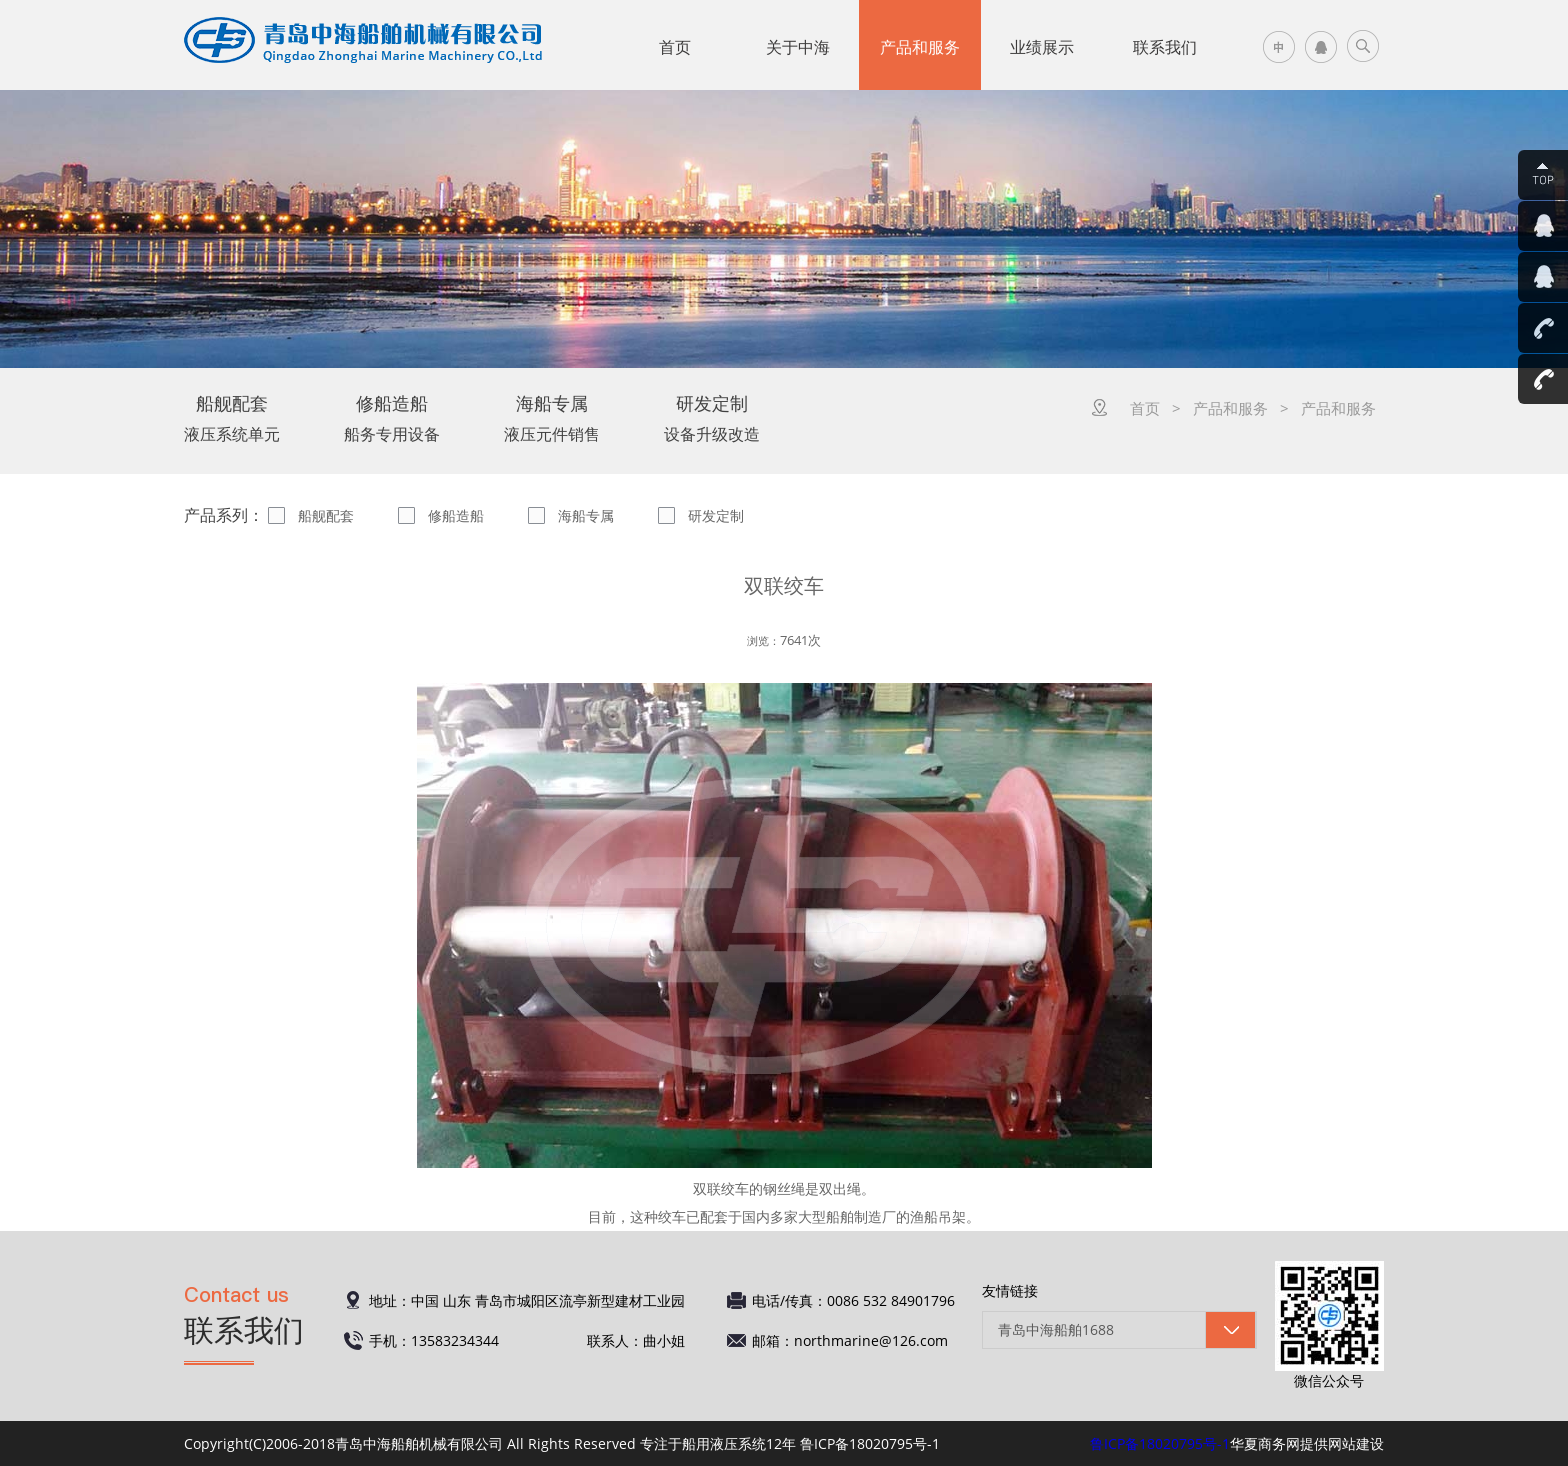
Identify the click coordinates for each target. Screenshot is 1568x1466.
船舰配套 (326, 515)
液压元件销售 (552, 418)
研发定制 (716, 515)
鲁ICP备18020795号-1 (1160, 1443)
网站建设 (1356, 1443)
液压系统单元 (232, 418)
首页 (675, 47)
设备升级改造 (712, 418)
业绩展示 (1042, 47)
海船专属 (586, 515)
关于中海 (798, 47)
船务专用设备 (392, 418)
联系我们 (1165, 47)
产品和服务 (920, 47)
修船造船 (456, 515)
